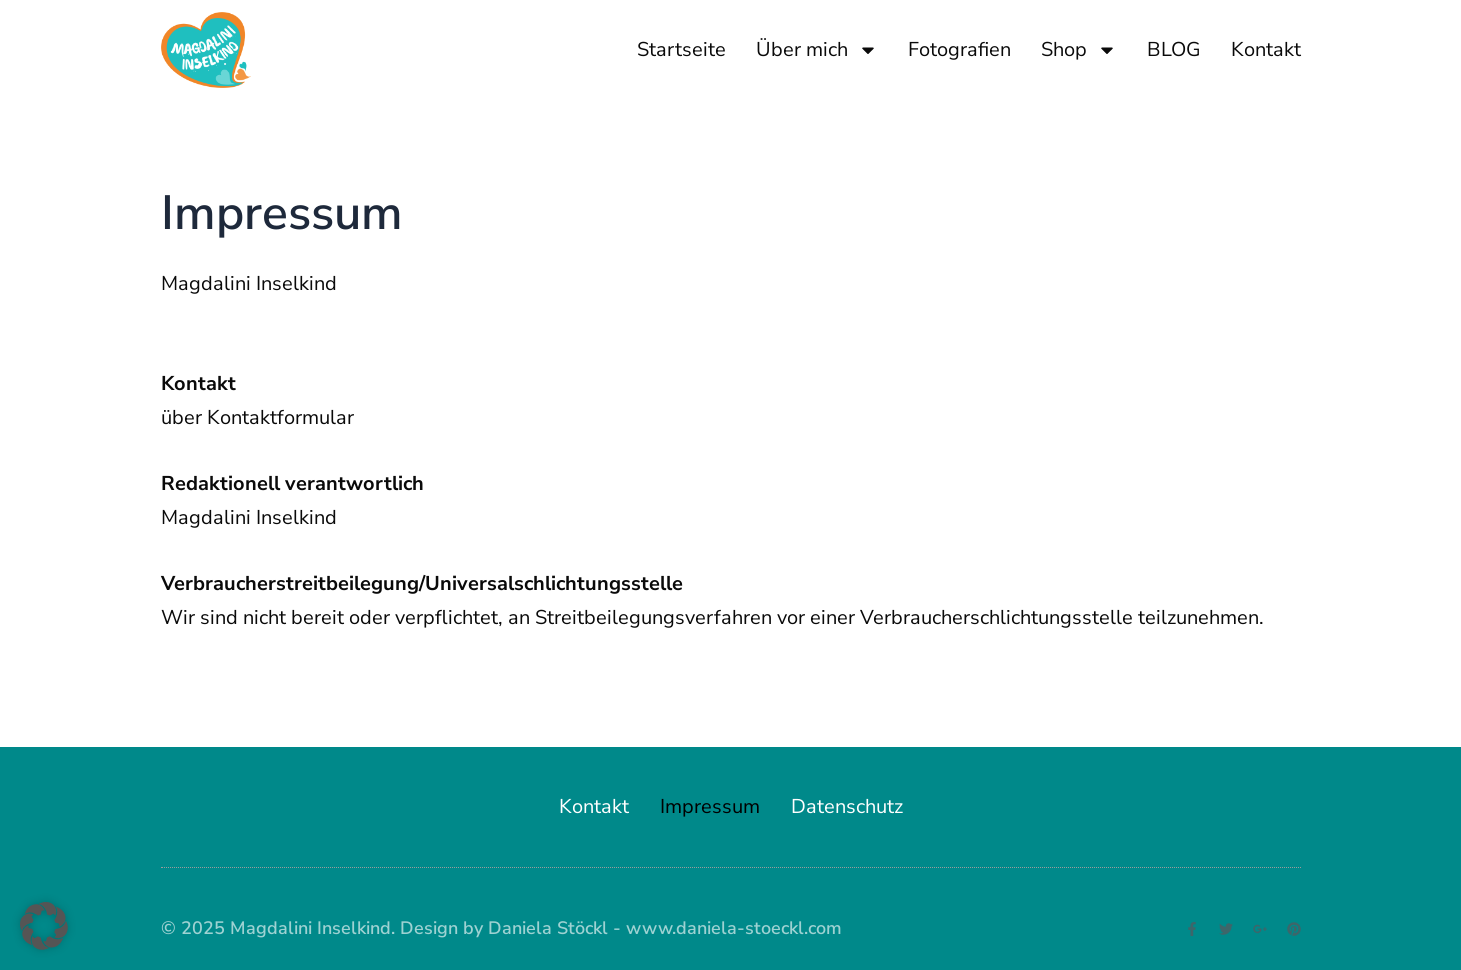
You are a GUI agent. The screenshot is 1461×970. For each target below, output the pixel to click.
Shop (1079, 50)
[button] (44, 926)
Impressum (710, 806)
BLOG (1174, 49)
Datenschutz (847, 806)
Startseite (681, 49)
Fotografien (959, 49)
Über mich (817, 50)
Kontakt (1266, 49)
